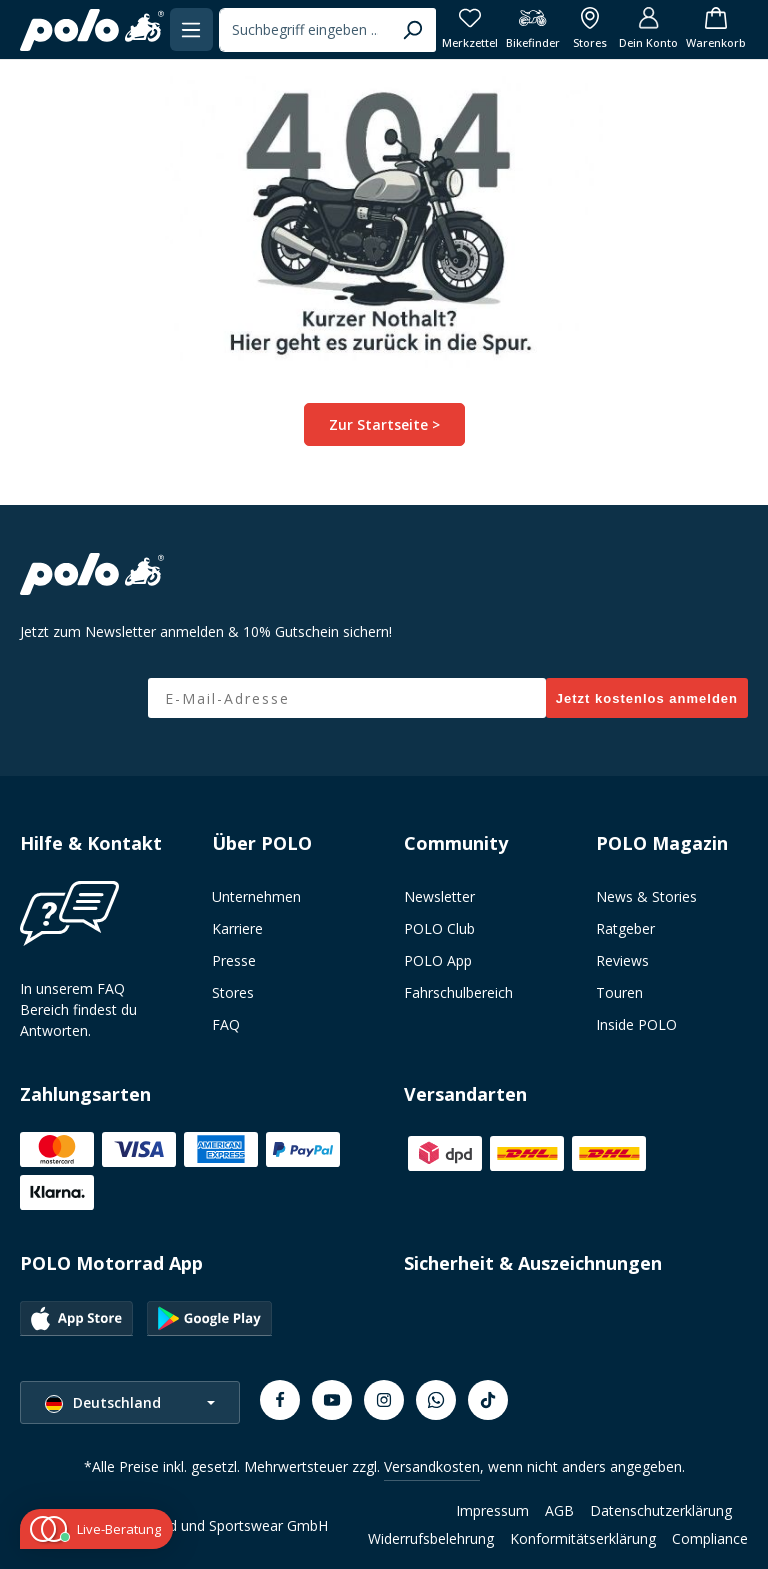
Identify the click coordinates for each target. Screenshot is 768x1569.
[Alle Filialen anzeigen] (589, 29)
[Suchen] (412, 30)
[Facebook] (280, 1400)
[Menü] (191, 29)
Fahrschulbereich (458, 992)
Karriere (237, 928)
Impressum (492, 1510)
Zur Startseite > (384, 424)
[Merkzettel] (470, 29)
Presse (234, 960)
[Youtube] (332, 1400)
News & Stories (646, 896)
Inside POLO (636, 1024)
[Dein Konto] (648, 29)
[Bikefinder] (533, 29)
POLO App (438, 960)
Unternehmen (256, 896)
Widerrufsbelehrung (431, 1538)
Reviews (622, 960)
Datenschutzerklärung (661, 1510)
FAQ (226, 1024)
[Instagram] (384, 1400)
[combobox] (304, 30)
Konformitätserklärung (583, 1538)
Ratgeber (625, 928)
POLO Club (439, 928)
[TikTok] (488, 1400)
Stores (233, 992)
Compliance (710, 1538)
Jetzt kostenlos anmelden (647, 698)
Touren (619, 992)
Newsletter (439, 896)
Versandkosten (432, 1466)
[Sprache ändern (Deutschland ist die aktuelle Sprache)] (130, 1402)
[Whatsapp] (436, 1400)
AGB (559, 1510)
